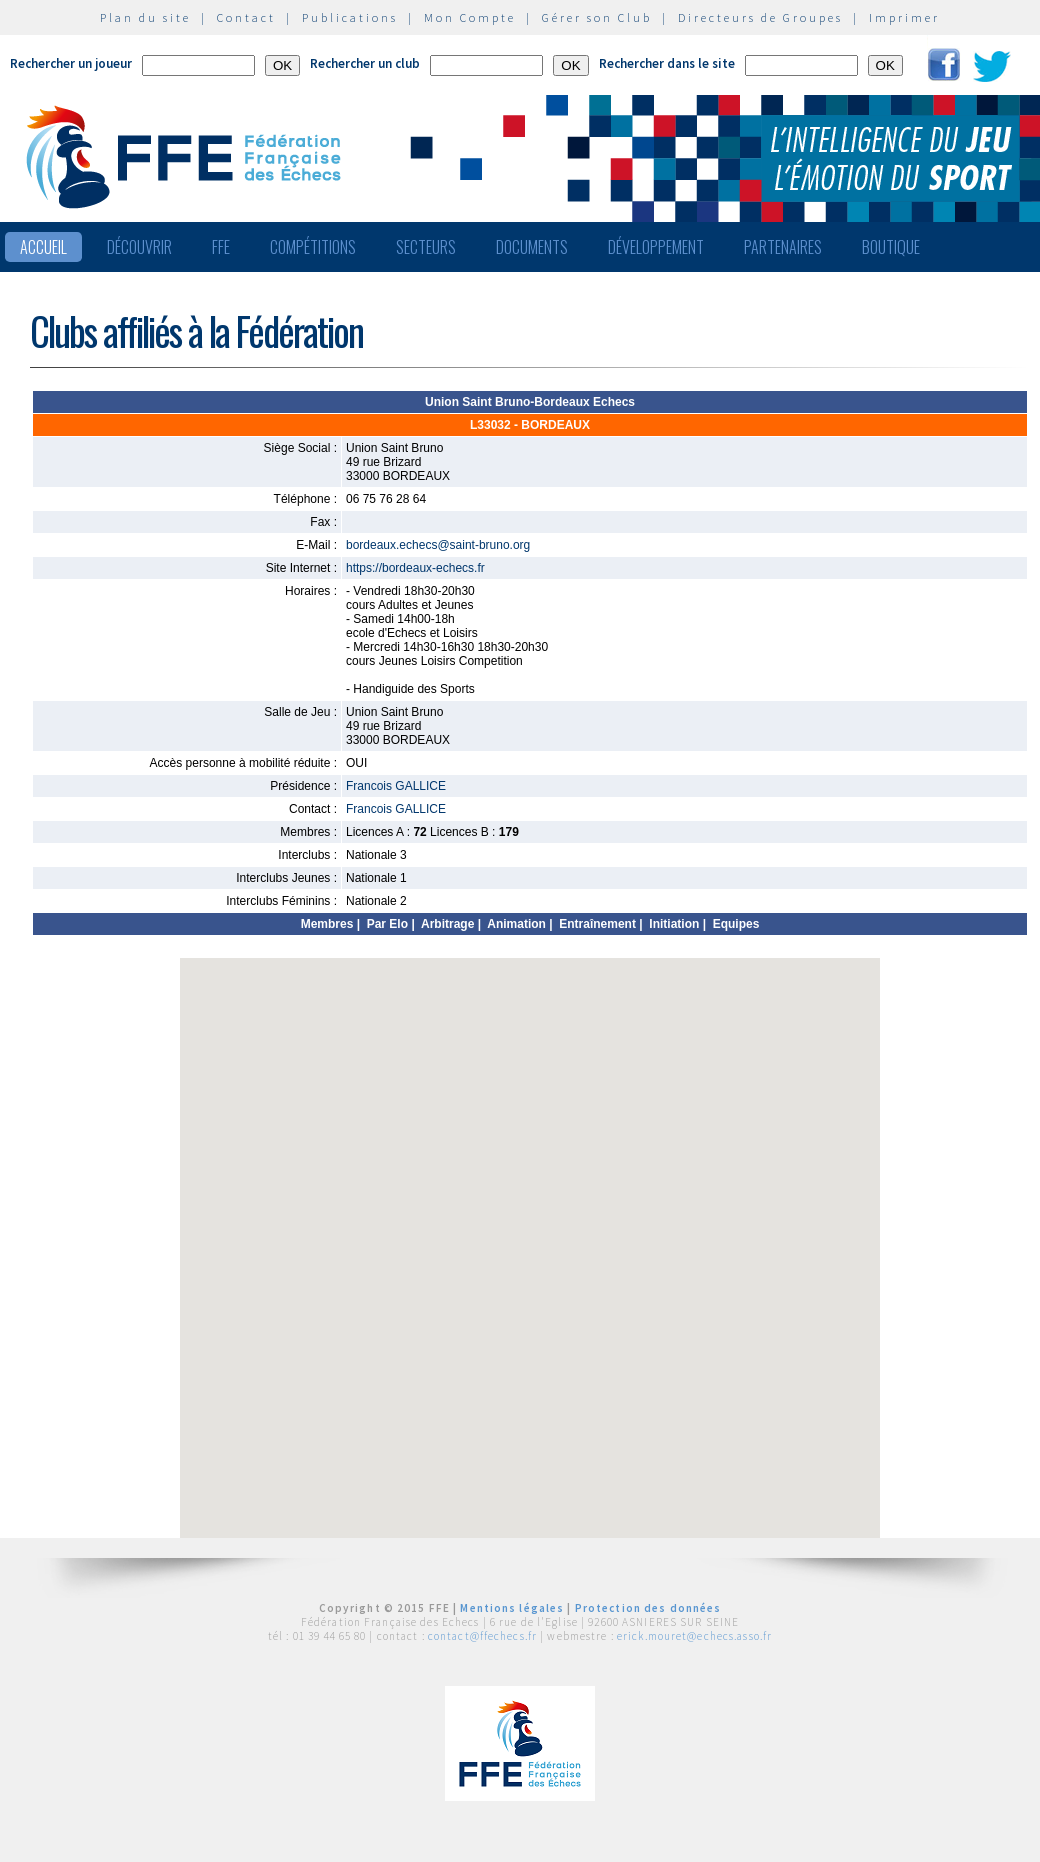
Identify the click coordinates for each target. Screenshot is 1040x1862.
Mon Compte (470, 17)
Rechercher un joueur (71, 63)
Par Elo (387, 924)
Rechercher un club (365, 63)
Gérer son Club (597, 17)
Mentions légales (512, 1608)
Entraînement (597, 924)
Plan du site (145, 17)
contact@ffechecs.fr (482, 1636)
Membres (327, 924)
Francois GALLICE (396, 786)
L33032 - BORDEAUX (530, 425)
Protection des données (648, 1608)
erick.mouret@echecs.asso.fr (694, 1636)
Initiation (674, 924)
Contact (246, 17)
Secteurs (426, 247)
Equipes (736, 924)
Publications (350, 17)
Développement (656, 247)
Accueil (43, 247)
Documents (532, 247)
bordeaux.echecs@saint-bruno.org (438, 545)
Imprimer (904, 17)
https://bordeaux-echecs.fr (415, 568)
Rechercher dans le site (667, 63)
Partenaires (783, 247)
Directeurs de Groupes (760, 17)
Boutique (891, 247)
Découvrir (139, 247)
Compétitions (313, 247)
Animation (516, 924)
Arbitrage (447, 924)
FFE (221, 247)
